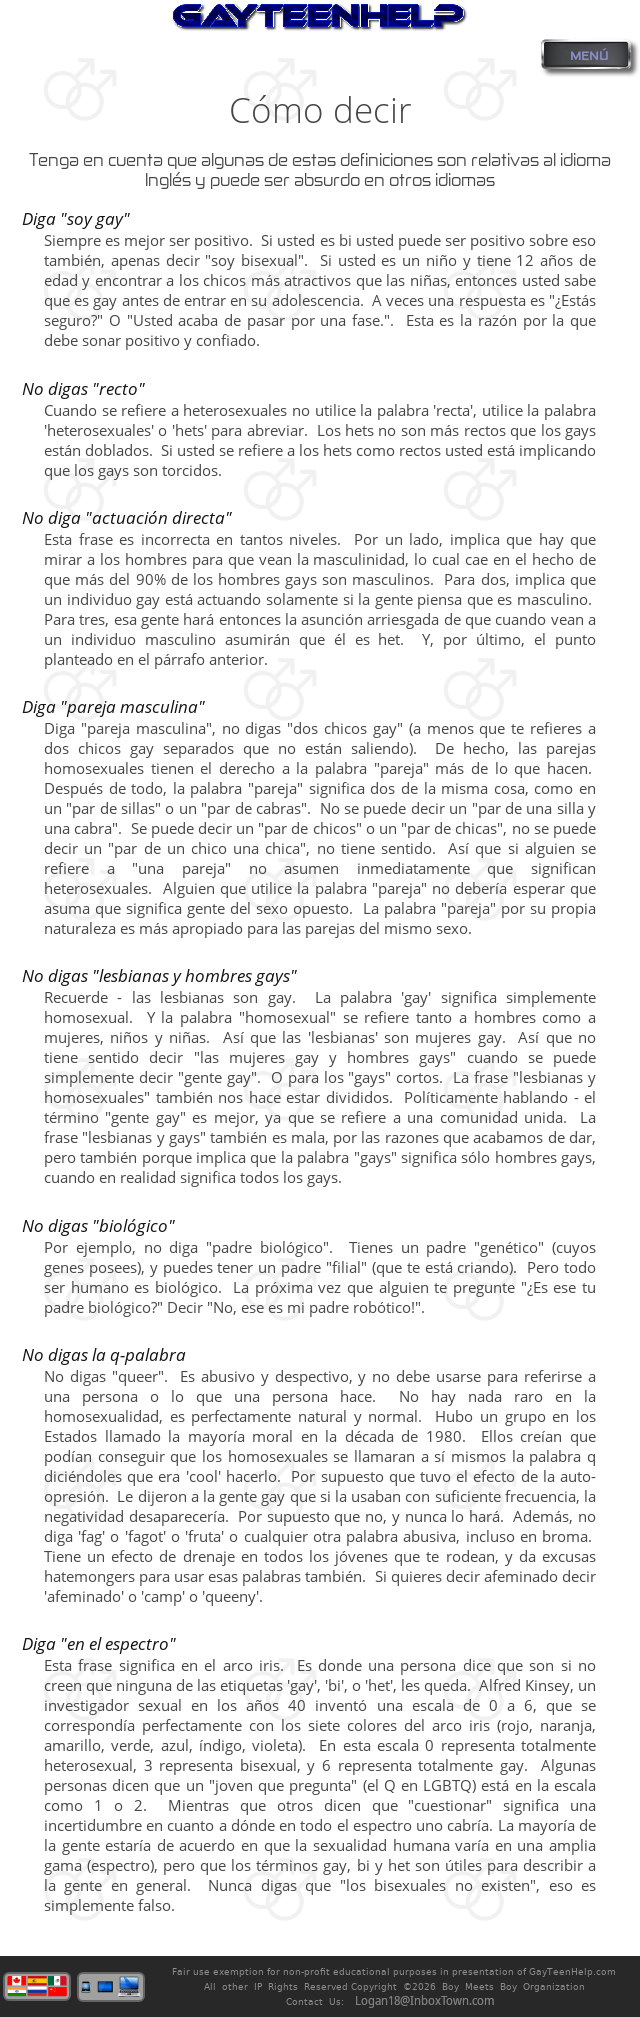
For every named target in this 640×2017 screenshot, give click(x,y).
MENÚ (589, 56)
